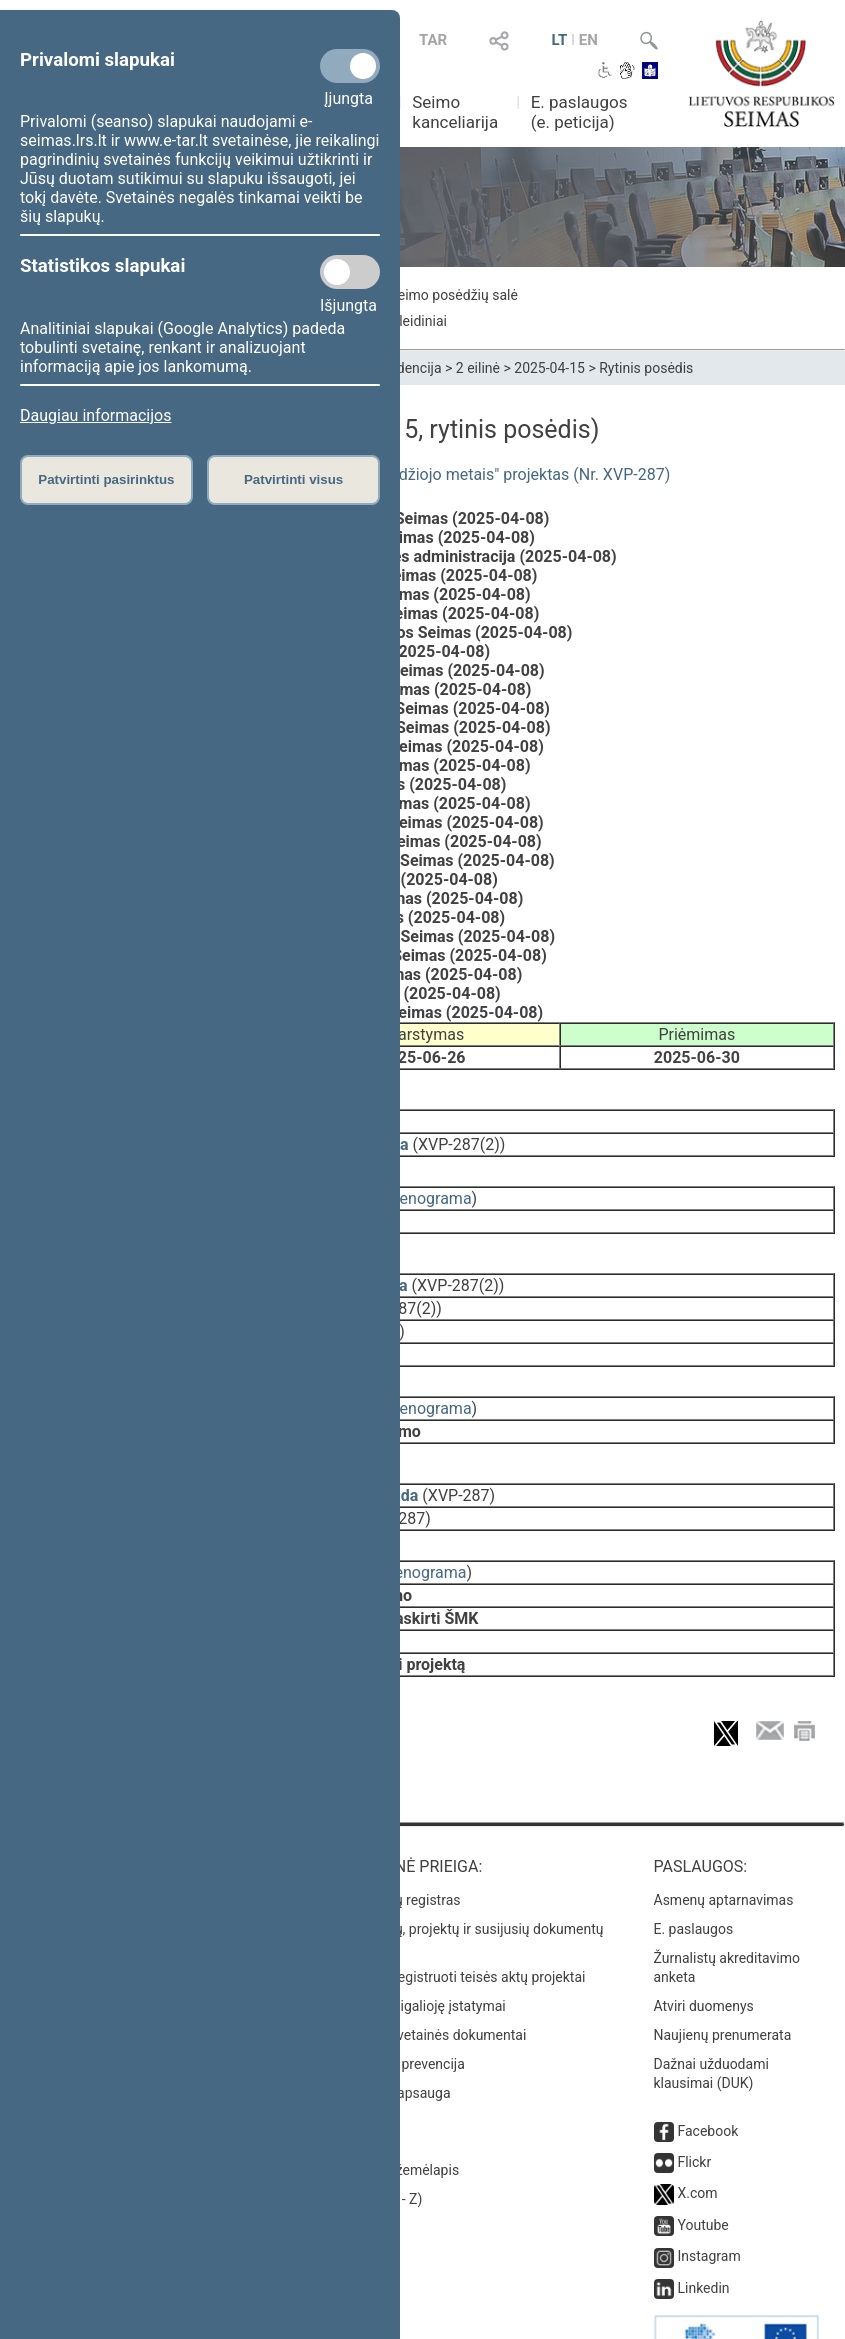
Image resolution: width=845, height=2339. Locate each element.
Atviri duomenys (704, 1950)
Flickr (694, 2106)
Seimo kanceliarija (455, 112)
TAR (433, 40)
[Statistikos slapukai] (350, 272)
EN (588, 40)
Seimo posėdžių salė (453, 295)
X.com (697, 2137)
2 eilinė (478, 368)
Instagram (708, 2200)
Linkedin (703, 2232)
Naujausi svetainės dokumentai (429, 1979)
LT (560, 40)
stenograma (428, 1184)
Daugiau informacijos (95, 415)
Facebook (707, 2075)
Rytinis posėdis (646, 368)
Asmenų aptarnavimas (724, 1844)
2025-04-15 (549, 368)
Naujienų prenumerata (723, 1979)
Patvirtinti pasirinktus (106, 479)
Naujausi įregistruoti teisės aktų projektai (459, 1921)
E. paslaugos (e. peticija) (579, 112)
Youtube (702, 2169)
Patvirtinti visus (293, 479)
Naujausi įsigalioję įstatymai (419, 1950)
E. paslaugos (694, 1873)
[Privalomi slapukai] (350, 66)
